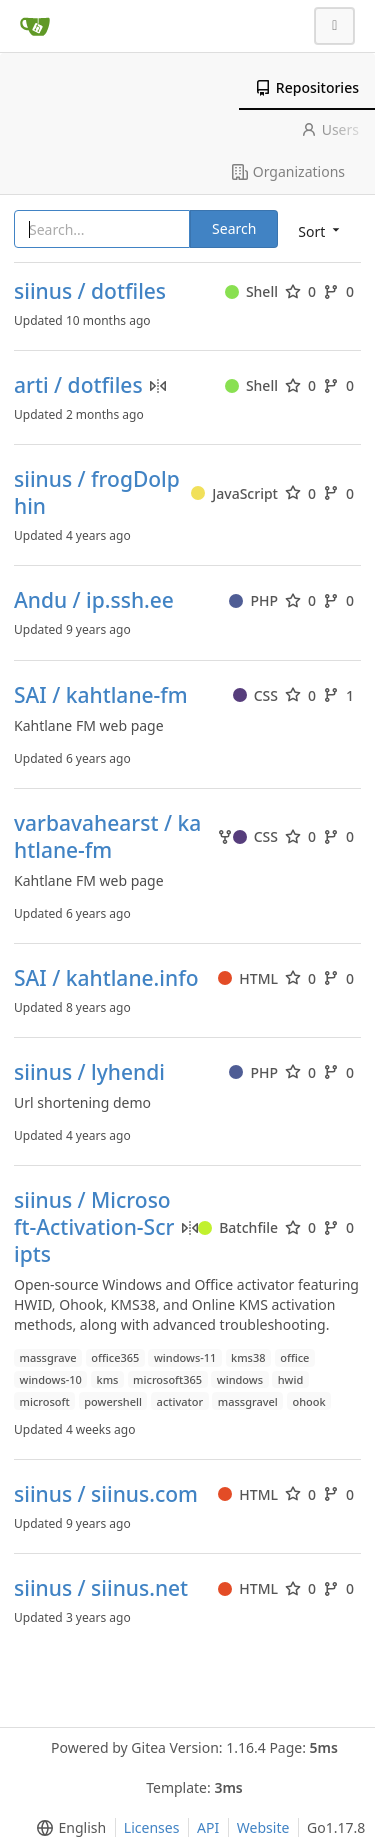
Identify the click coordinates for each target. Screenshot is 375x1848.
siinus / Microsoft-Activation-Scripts (94, 1227)
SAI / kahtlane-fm (101, 695)
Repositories (307, 87)
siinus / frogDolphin (97, 493)
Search (234, 228)
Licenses (152, 1827)
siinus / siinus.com (106, 1494)
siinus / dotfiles (90, 291)
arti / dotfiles (78, 385)
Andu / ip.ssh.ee (94, 600)
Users (330, 129)
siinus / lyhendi (89, 1072)
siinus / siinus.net (101, 1588)
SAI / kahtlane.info (106, 978)
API (208, 1827)
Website (263, 1827)
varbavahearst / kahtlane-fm (107, 837)
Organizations (288, 171)
